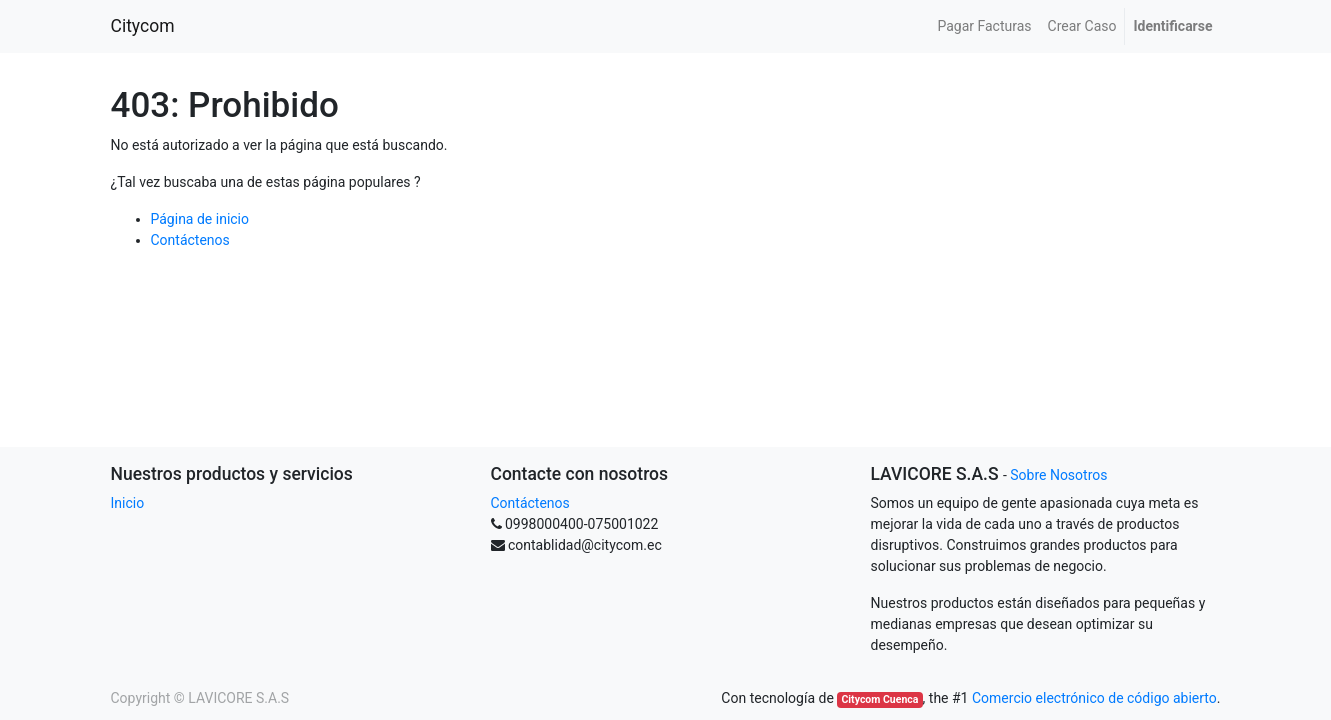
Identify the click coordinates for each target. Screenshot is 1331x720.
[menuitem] (984, 26)
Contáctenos (190, 240)
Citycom (143, 26)
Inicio (128, 503)
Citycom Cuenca (879, 699)
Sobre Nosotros (1058, 475)
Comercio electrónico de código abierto (1094, 698)
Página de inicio (200, 219)
